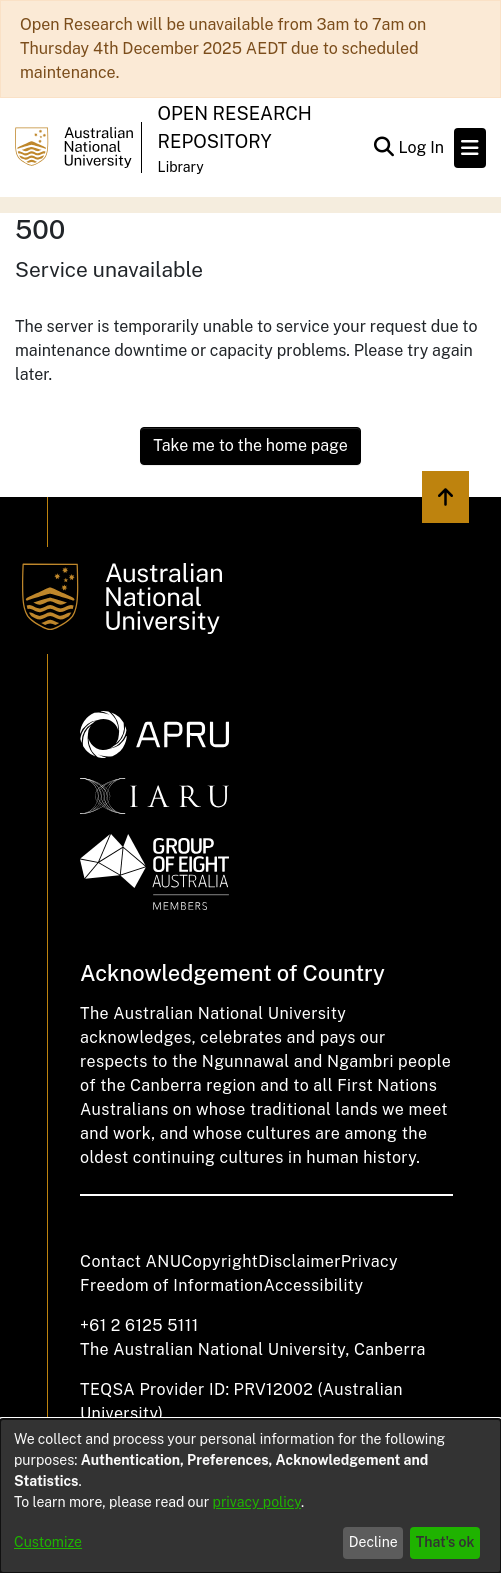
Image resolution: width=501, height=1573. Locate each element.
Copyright (219, 1261)
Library (181, 167)
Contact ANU (130, 1261)
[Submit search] (383, 148)
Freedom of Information (171, 1285)
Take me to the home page (250, 445)
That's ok (445, 1542)
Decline (373, 1542)
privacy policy (257, 1502)
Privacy (369, 1261)
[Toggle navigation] (470, 148)
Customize (48, 1542)
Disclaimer (299, 1261)
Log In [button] (422, 147)
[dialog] (250, 1496)
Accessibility (313, 1285)
